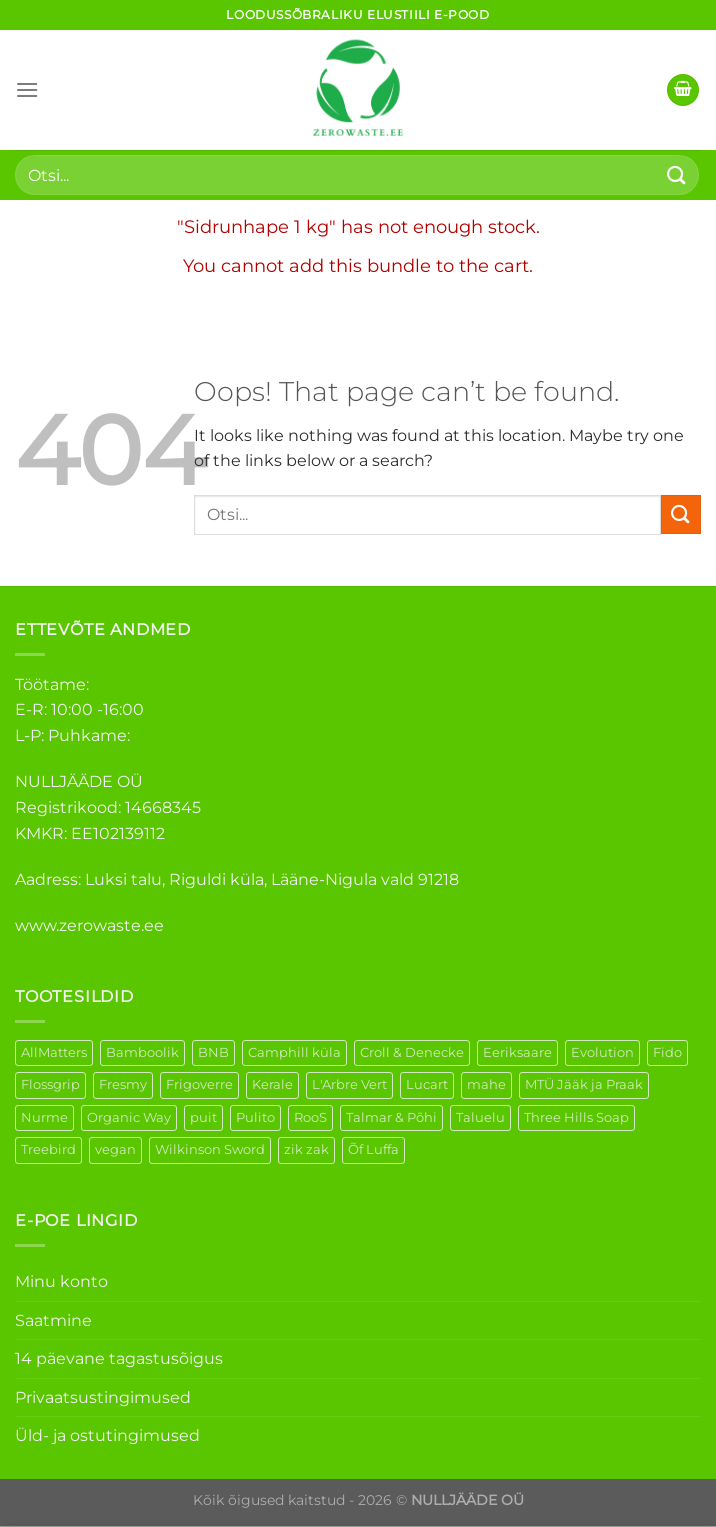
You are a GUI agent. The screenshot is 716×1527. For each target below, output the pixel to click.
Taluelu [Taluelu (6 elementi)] (480, 1117)
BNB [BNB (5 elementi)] (213, 1052)
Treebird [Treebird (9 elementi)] (48, 1149)
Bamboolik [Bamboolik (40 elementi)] (142, 1052)
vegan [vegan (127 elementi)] (115, 1149)
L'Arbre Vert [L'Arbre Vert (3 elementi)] (349, 1084)
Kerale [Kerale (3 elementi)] (272, 1084)
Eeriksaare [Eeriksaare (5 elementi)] (517, 1052)
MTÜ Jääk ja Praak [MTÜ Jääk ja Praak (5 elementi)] (584, 1084)
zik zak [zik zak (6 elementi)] (306, 1149)
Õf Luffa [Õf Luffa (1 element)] (373, 1149)
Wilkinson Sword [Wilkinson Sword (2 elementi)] (210, 1149)
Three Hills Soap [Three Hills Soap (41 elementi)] (576, 1117)
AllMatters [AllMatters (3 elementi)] (54, 1052)
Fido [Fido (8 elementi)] (667, 1052)
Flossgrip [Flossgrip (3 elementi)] (50, 1084)
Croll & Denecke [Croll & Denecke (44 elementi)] (412, 1052)
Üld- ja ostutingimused (107, 1435)
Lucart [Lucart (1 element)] (427, 1084)
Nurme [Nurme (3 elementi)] (44, 1117)
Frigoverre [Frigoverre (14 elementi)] (199, 1084)
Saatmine (53, 1320)
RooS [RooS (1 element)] (310, 1117)
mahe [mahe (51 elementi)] (486, 1084)
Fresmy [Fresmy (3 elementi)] (123, 1084)
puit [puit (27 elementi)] (203, 1117)
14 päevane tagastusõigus (119, 1358)
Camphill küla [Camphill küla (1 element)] (294, 1052)
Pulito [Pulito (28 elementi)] (255, 1117)
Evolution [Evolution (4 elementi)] (602, 1052)
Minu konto (61, 1281)
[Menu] (27, 89)
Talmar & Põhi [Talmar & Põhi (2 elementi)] (391, 1117)
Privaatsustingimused (103, 1397)
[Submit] (677, 174)
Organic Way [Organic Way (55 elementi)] (129, 1117)
